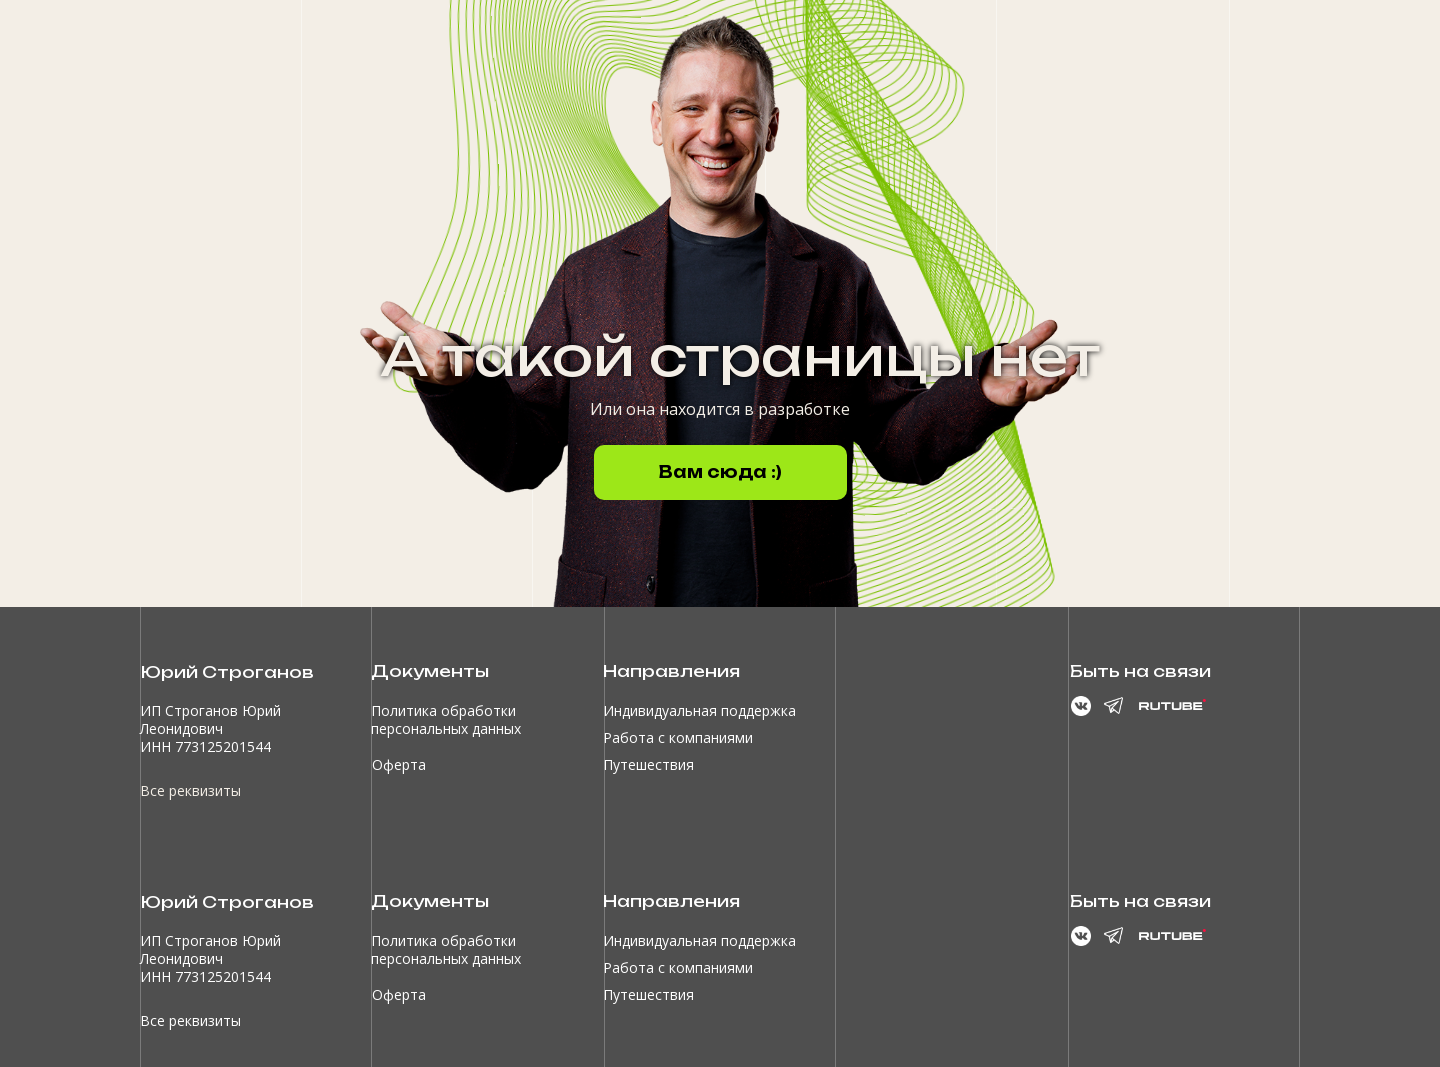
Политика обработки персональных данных (446, 719)
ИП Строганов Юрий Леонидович (210, 719)
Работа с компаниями (678, 737)
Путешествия (648, 764)
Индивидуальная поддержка (699, 710)
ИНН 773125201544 (205, 746)
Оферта (399, 764)
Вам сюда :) (720, 472)
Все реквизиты (190, 790)
